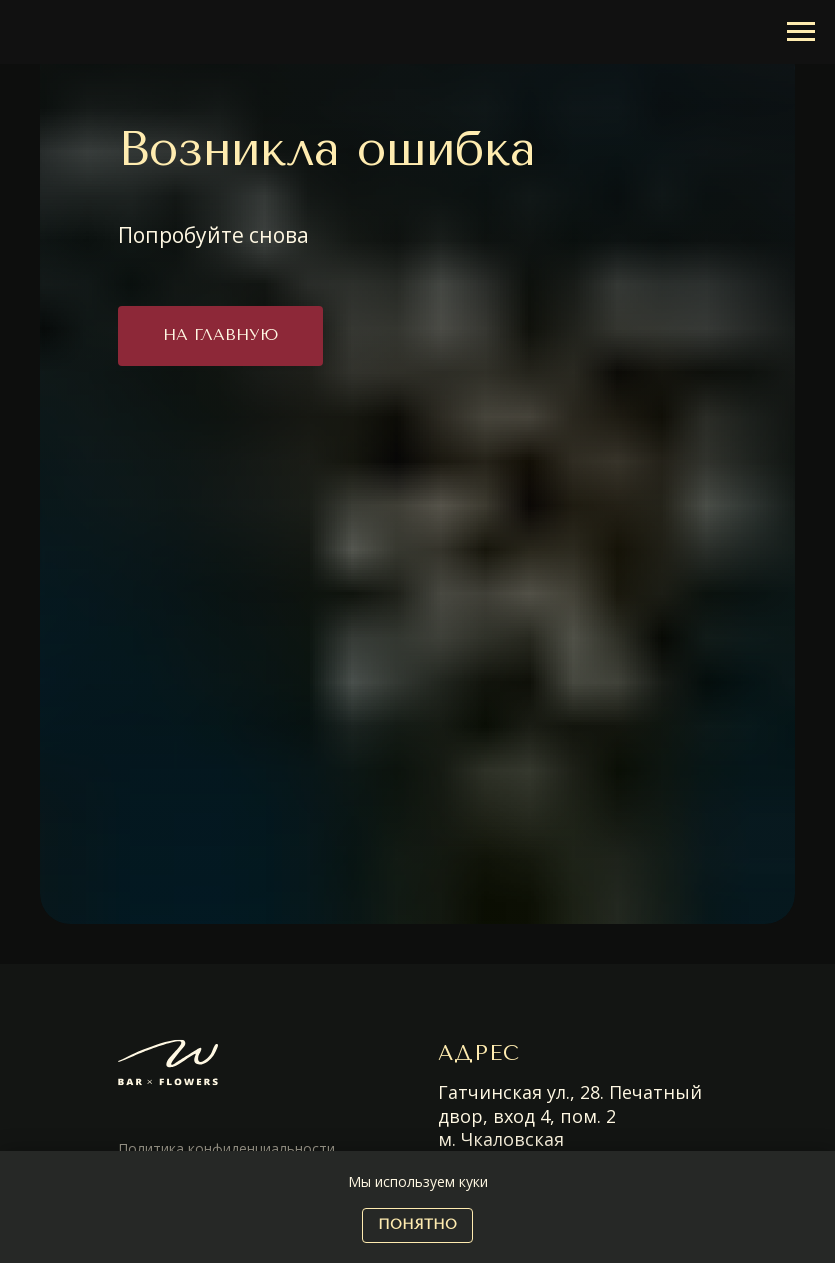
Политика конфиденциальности (226, 1148)
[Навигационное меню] (801, 32)
